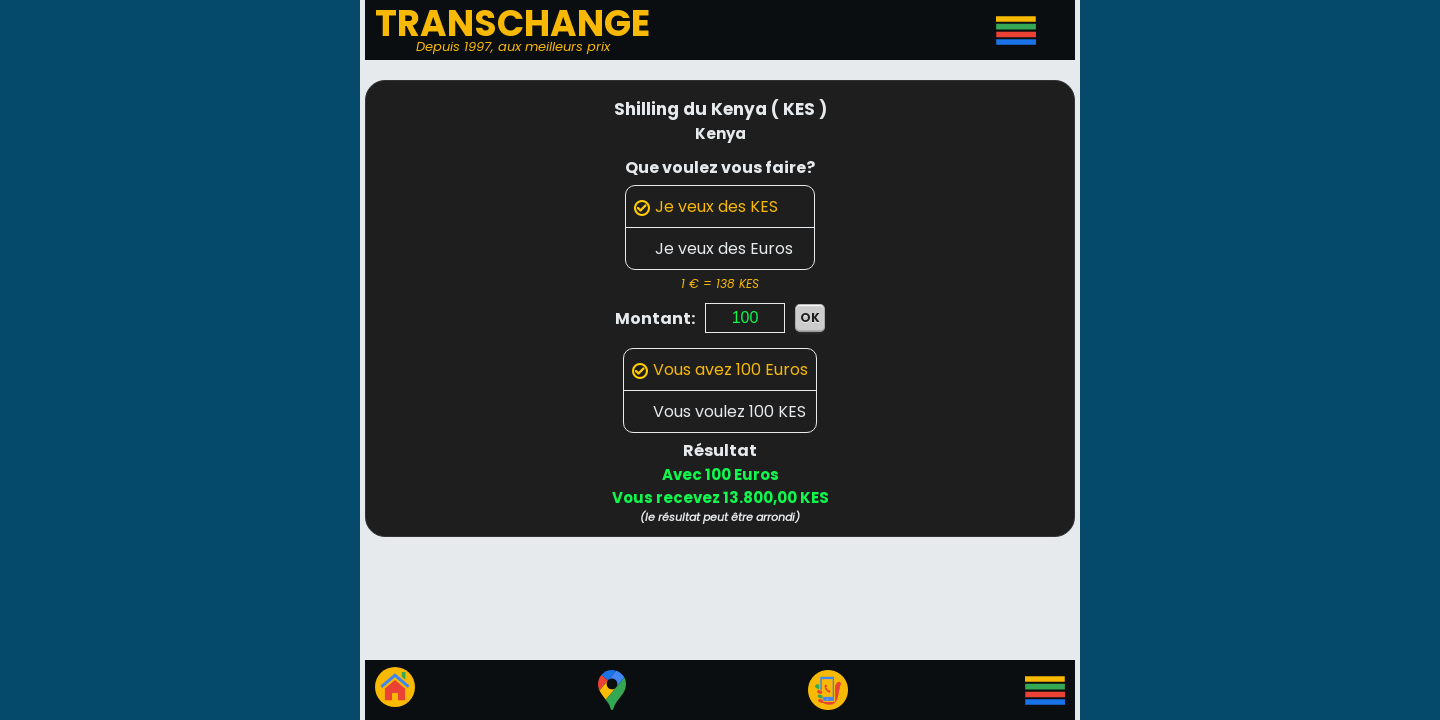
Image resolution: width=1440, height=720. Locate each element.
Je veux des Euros (713, 248)
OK (810, 317)
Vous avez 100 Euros (720, 369)
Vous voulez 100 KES (719, 411)
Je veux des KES (706, 206)
